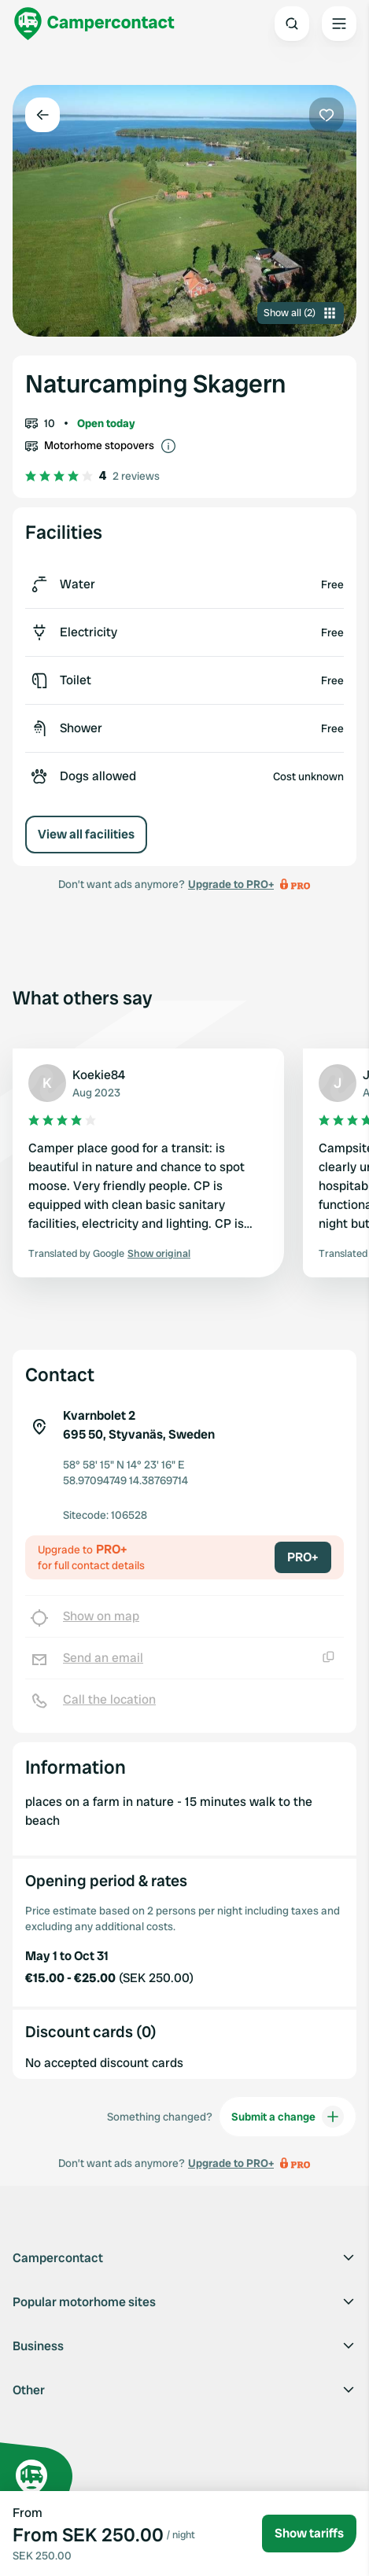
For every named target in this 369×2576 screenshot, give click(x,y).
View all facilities (86, 834)
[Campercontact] (94, 24)
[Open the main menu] (339, 23)
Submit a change (287, 2117)
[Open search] (292, 23)
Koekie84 (98, 1075)
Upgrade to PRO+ (231, 884)
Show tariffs (309, 2533)
